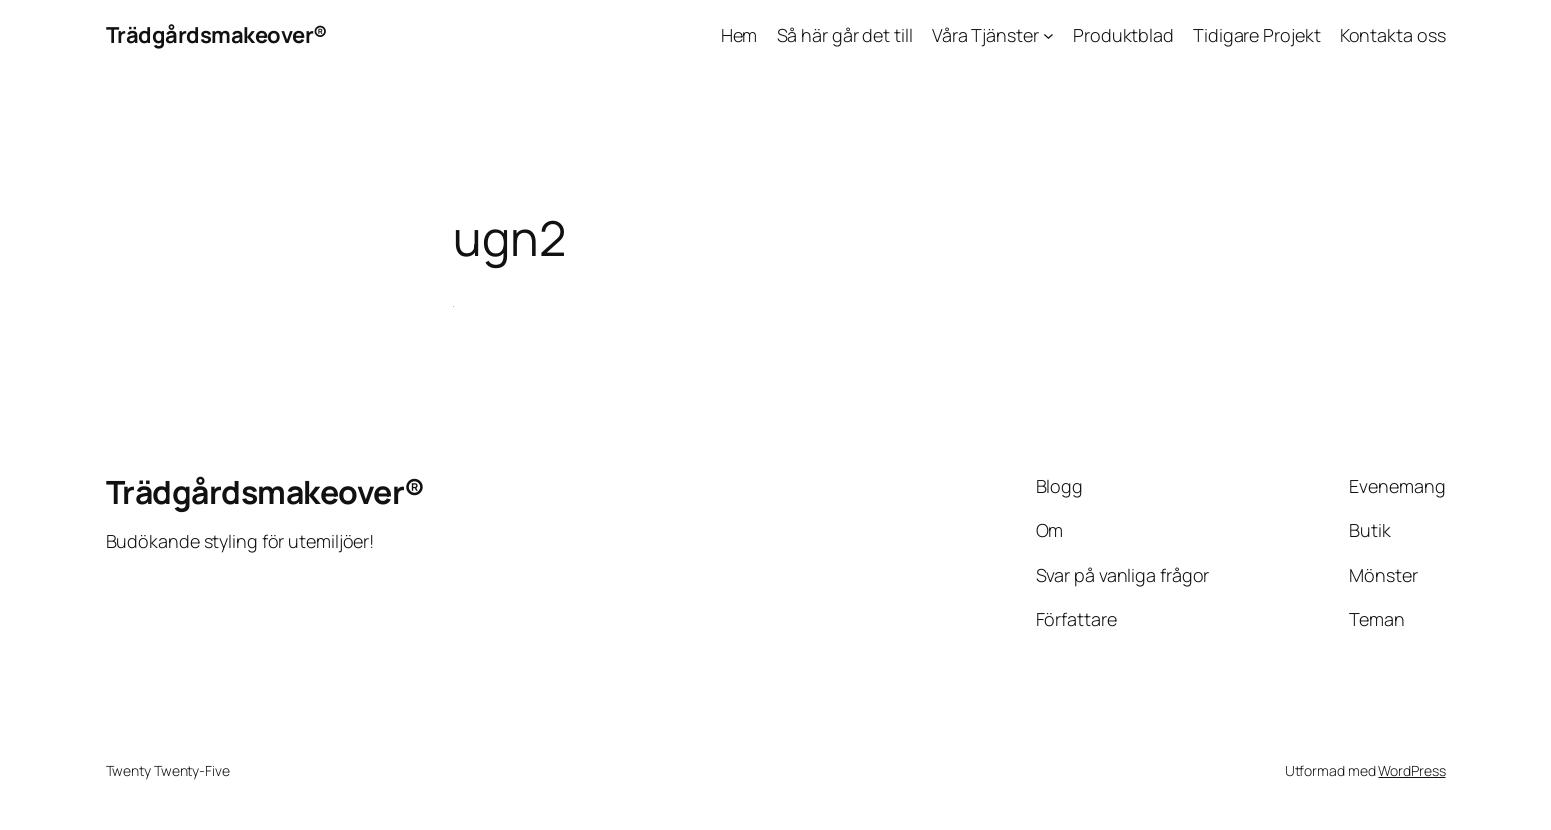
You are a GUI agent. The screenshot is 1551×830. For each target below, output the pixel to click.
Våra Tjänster (985, 35)
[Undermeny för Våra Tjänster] (1048, 35)
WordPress (1411, 770)
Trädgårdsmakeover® (216, 35)
